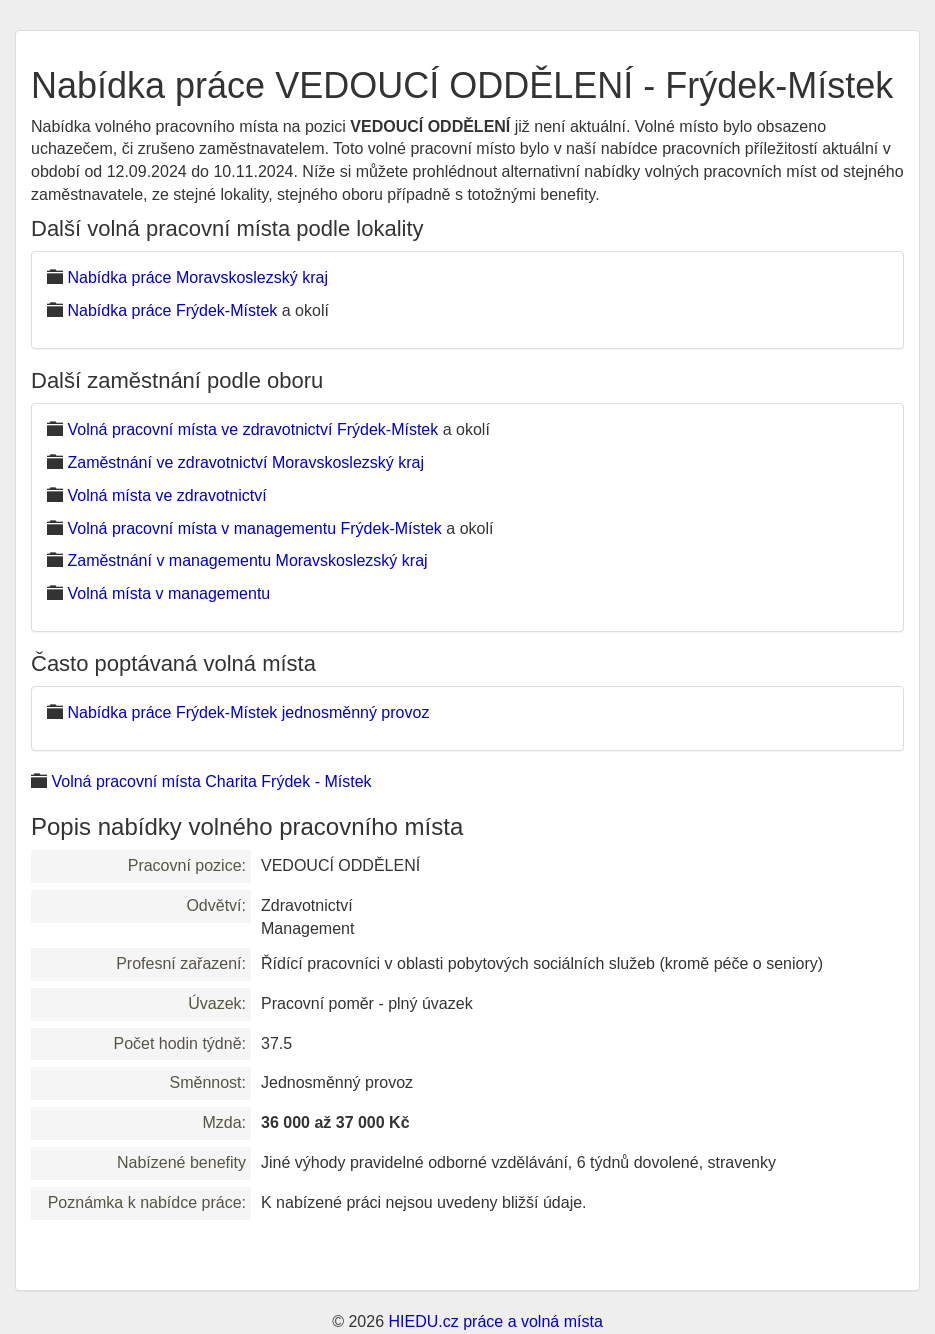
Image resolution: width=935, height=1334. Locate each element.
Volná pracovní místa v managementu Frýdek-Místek (254, 528)
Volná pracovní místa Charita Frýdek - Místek (211, 781)
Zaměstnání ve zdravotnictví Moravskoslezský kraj (245, 462)
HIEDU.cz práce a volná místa (495, 1321)
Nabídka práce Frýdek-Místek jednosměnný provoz (248, 712)
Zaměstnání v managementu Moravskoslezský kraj (247, 560)
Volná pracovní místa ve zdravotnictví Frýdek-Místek (252, 429)
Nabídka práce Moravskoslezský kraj (197, 277)
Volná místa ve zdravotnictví (166, 495)
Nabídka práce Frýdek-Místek (172, 310)
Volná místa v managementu (168, 593)
